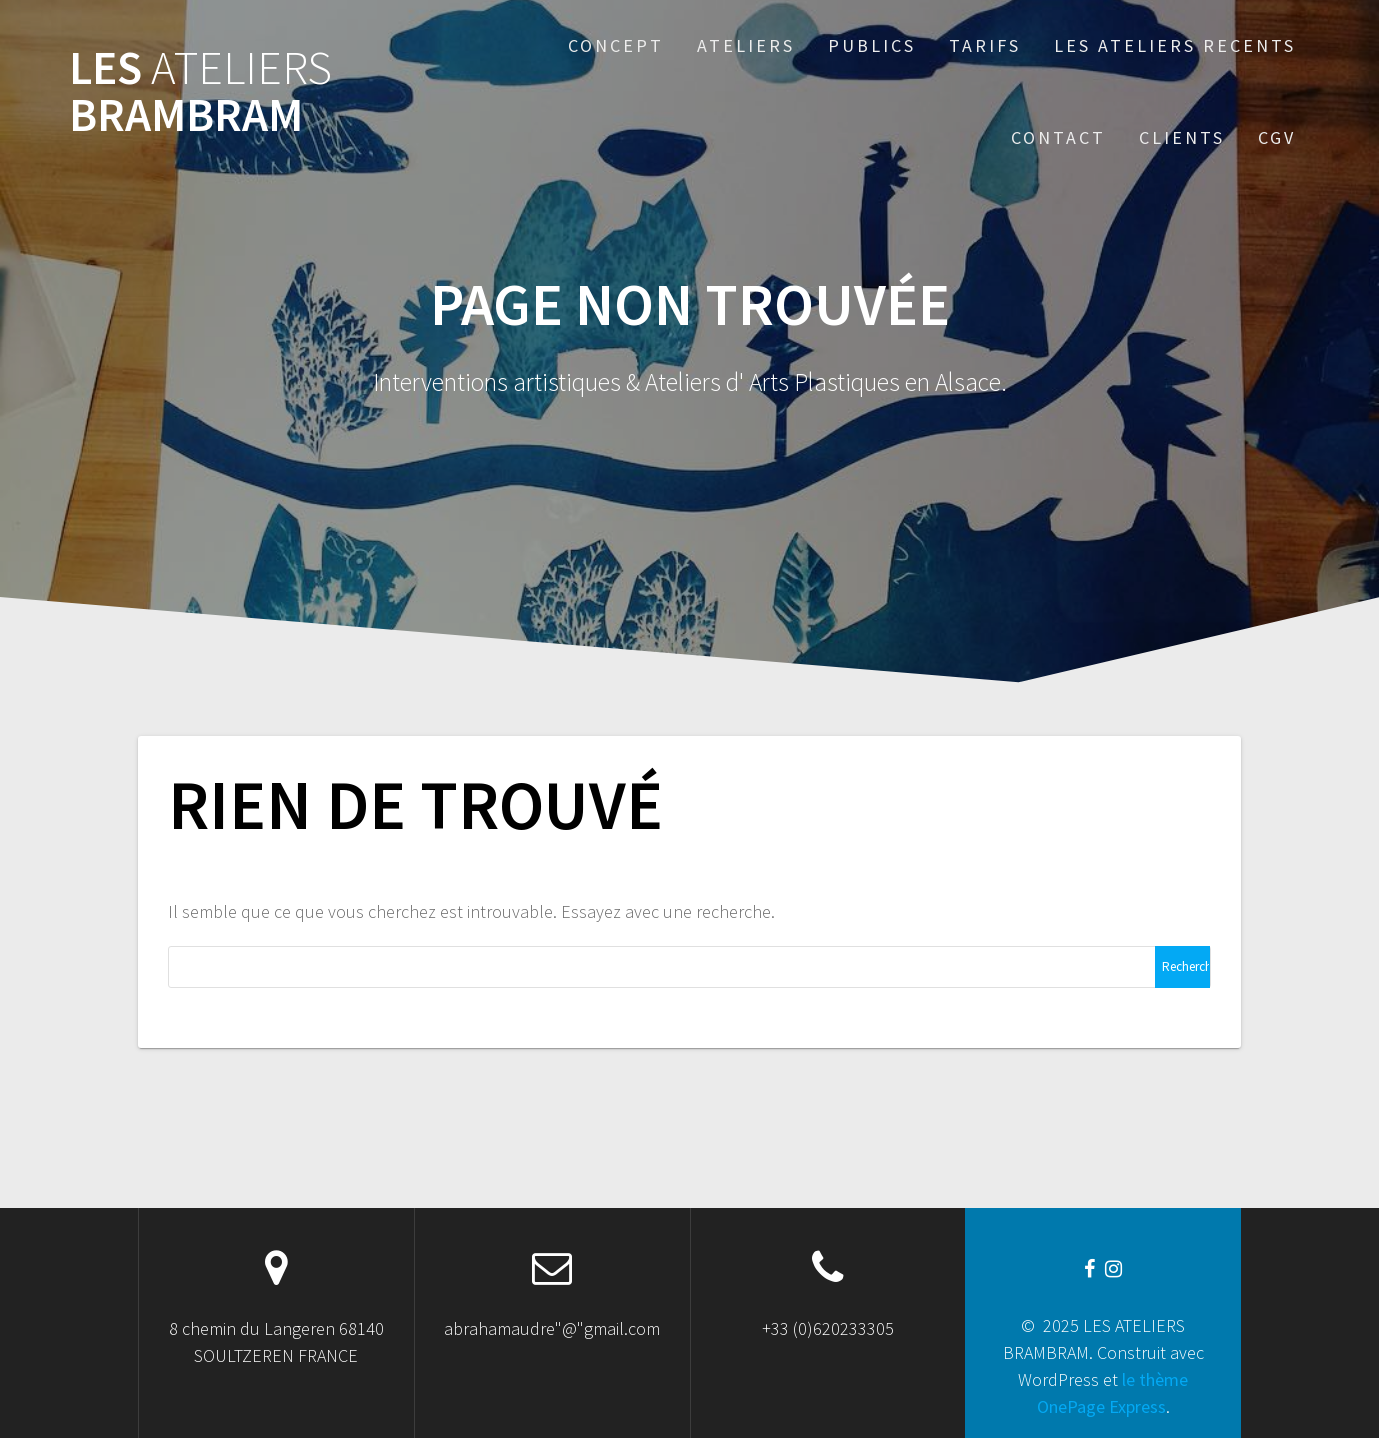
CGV (1277, 137)
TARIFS (985, 45)
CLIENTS (1182, 137)
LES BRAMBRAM (200, 92)
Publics (872, 45)
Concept (616, 45)
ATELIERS (746, 45)
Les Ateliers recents (1175, 45)
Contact (1058, 137)
